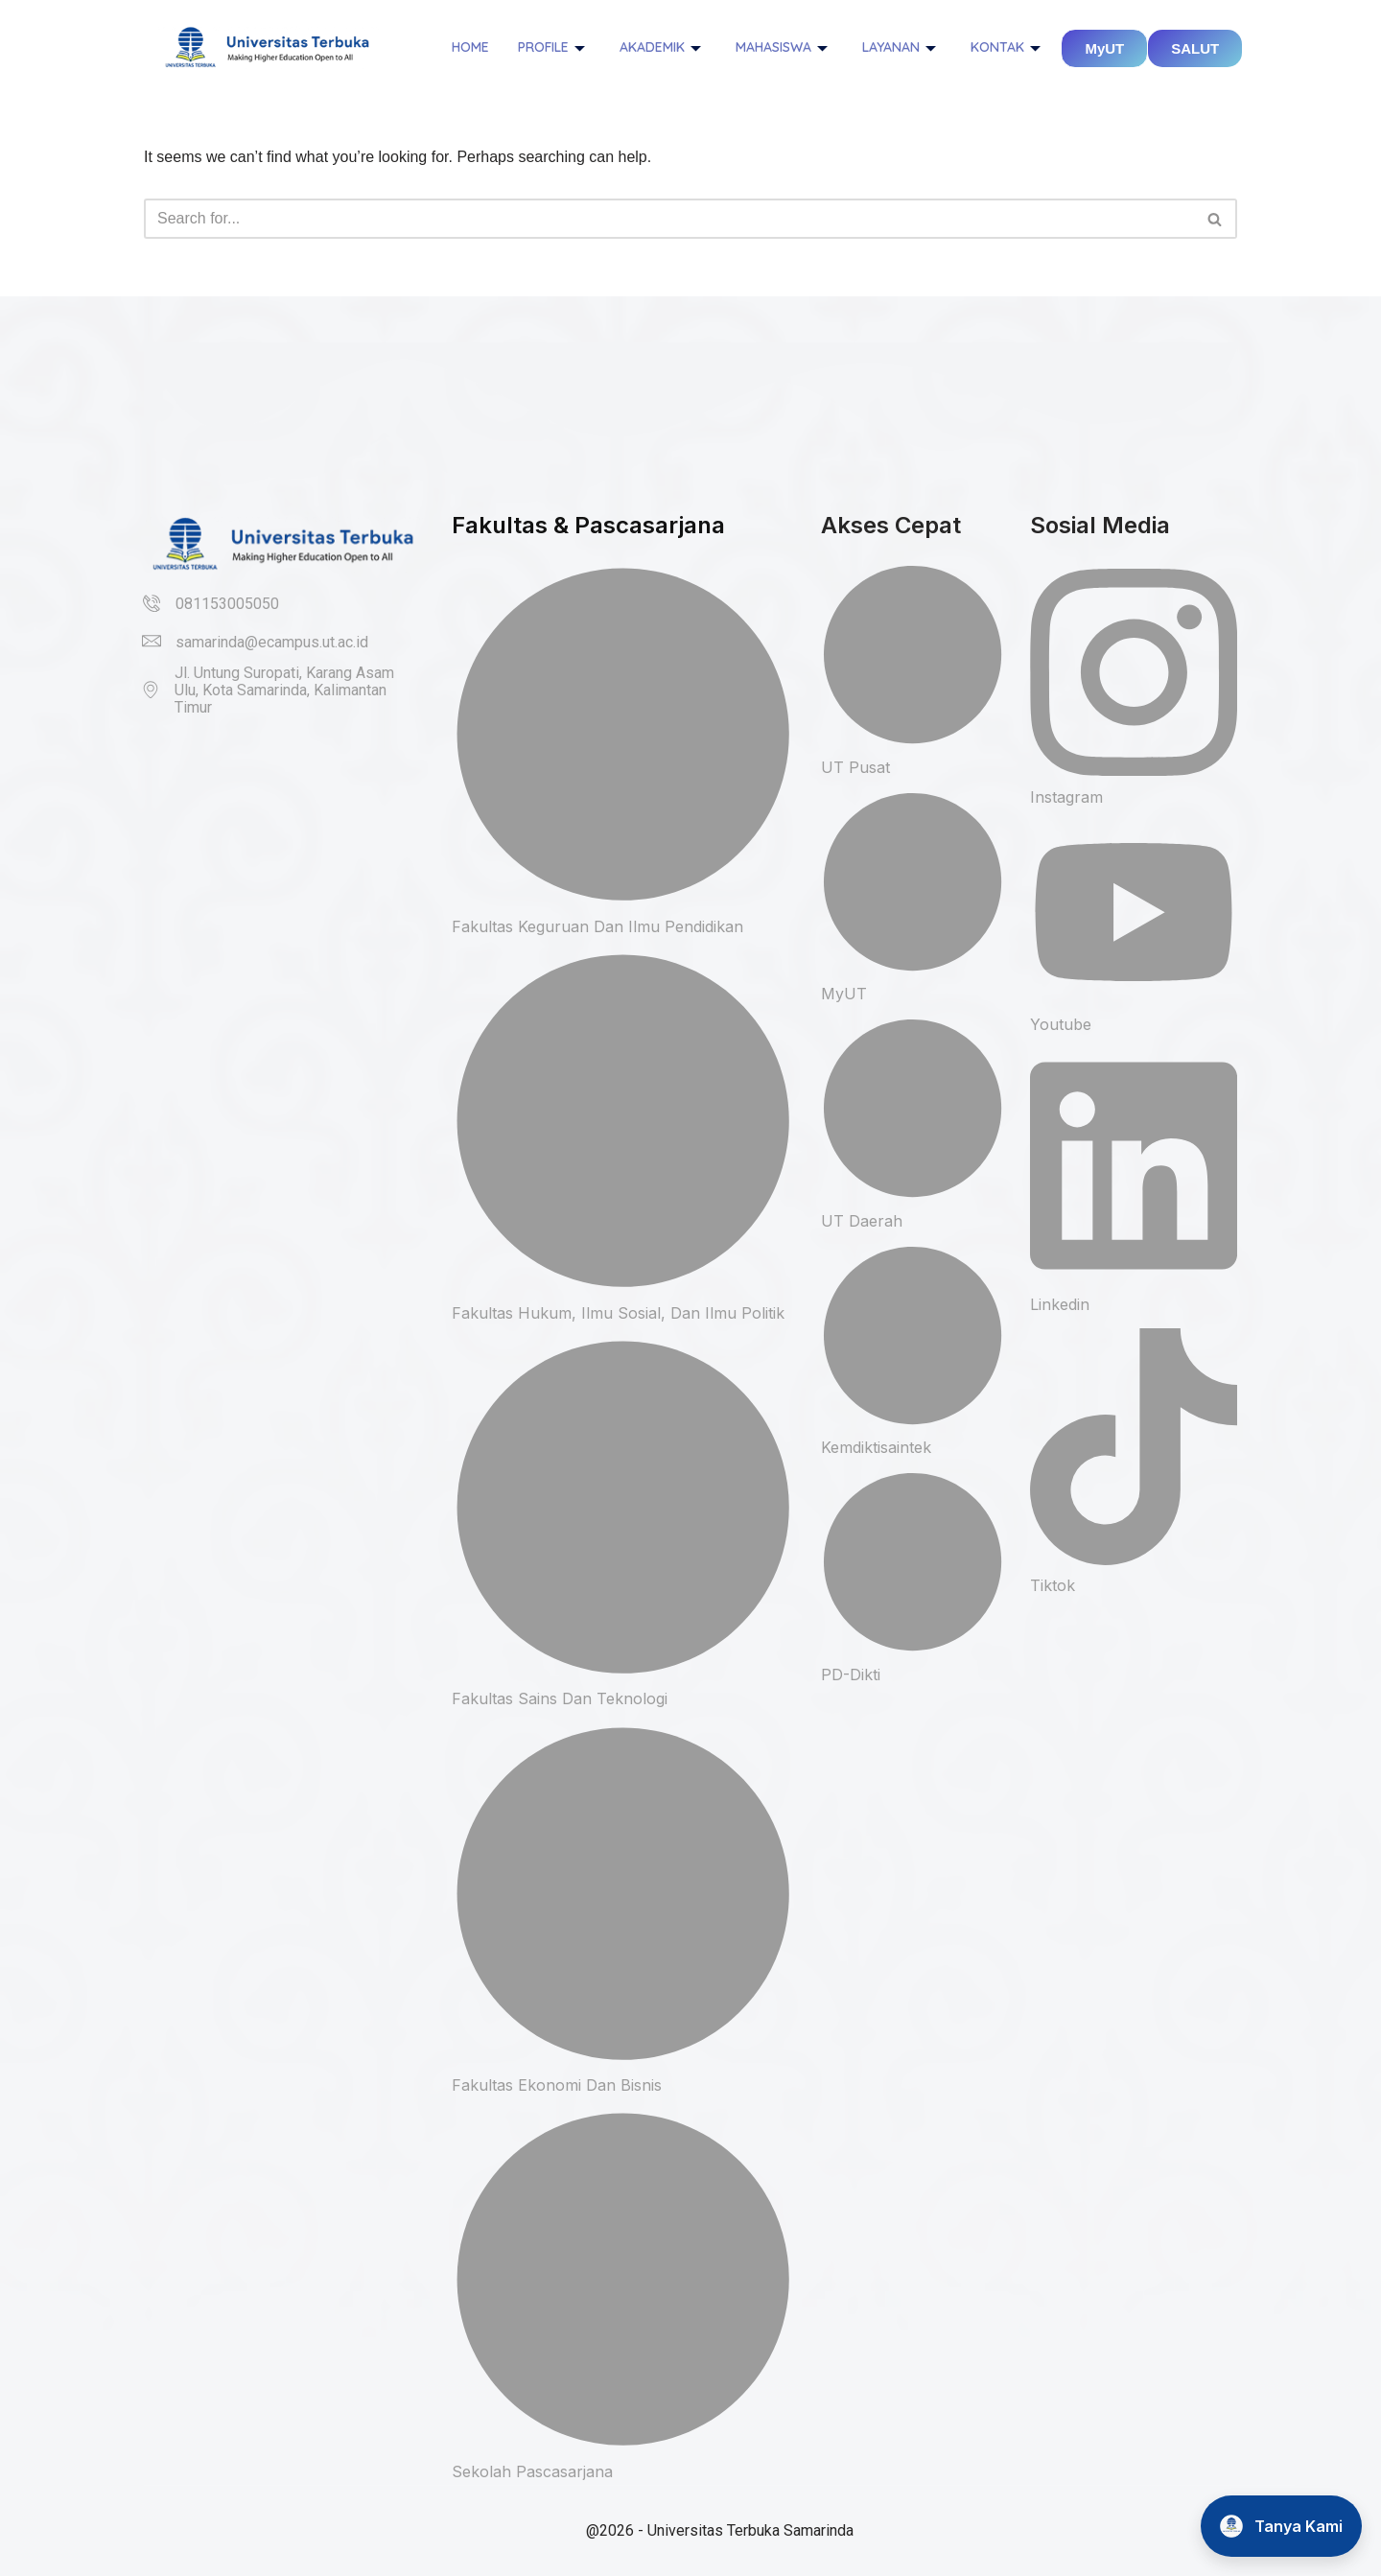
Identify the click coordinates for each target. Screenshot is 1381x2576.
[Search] (669, 219)
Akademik (660, 47)
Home (470, 47)
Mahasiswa (782, 47)
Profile (551, 47)
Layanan (899, 47)
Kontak (1006, 47)
